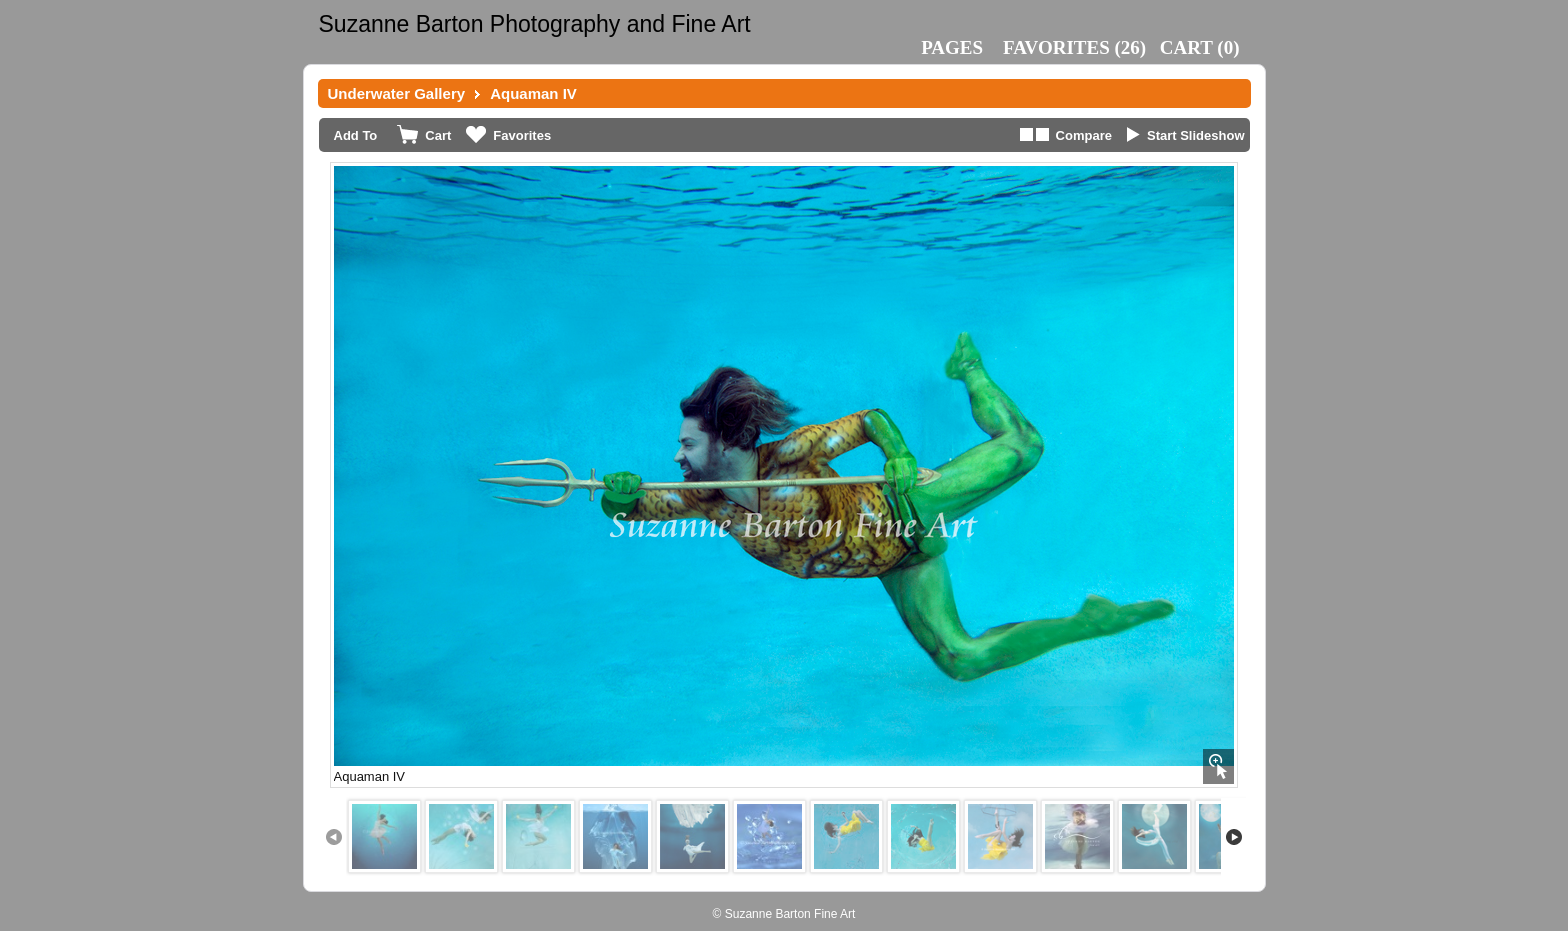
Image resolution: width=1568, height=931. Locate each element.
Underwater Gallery (397, 93)
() (1074, 47)
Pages (952, 47)
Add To (356, 135)
